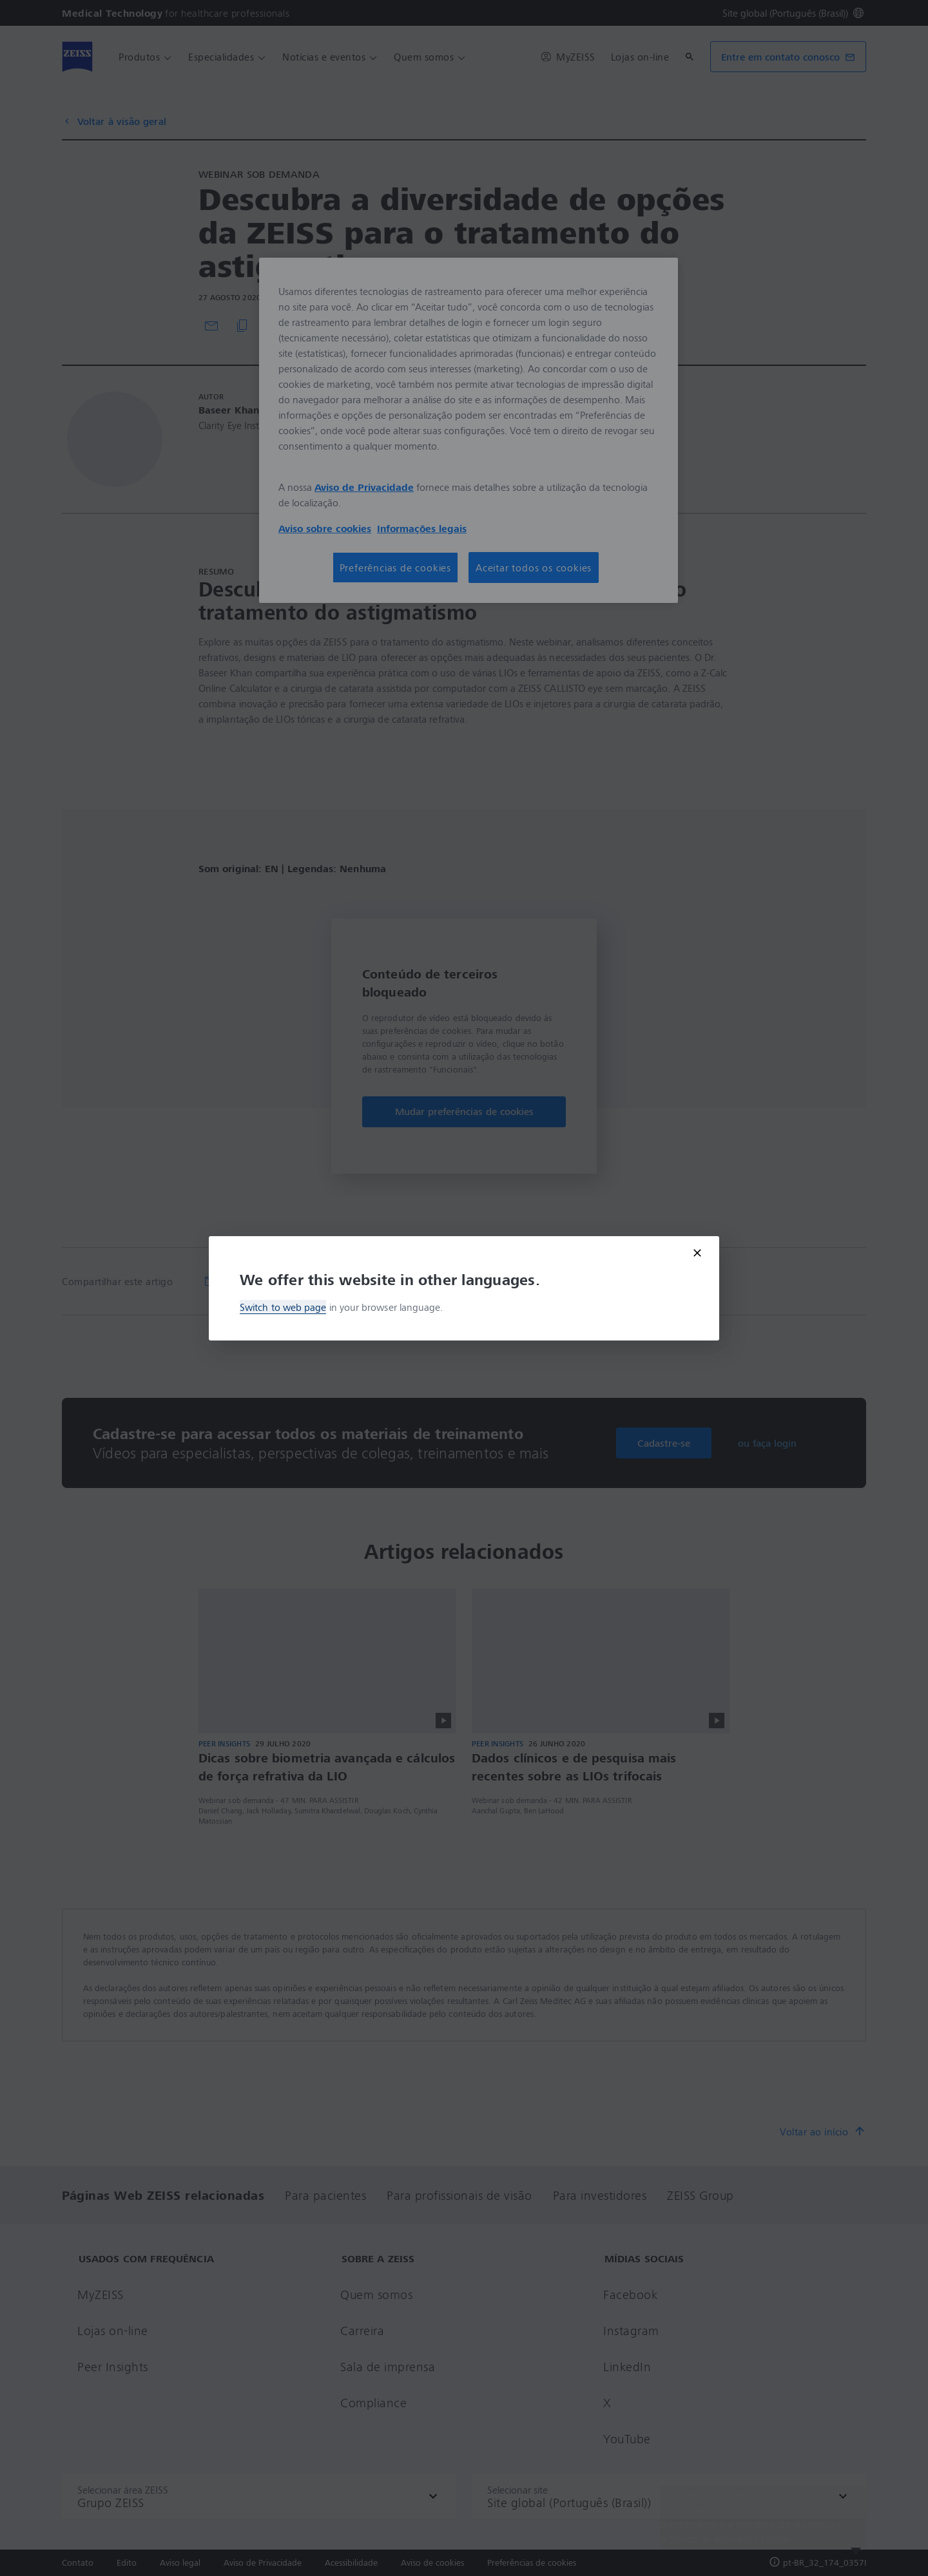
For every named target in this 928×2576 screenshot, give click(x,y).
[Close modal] (697, 1252)
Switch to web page (283, 1307)
